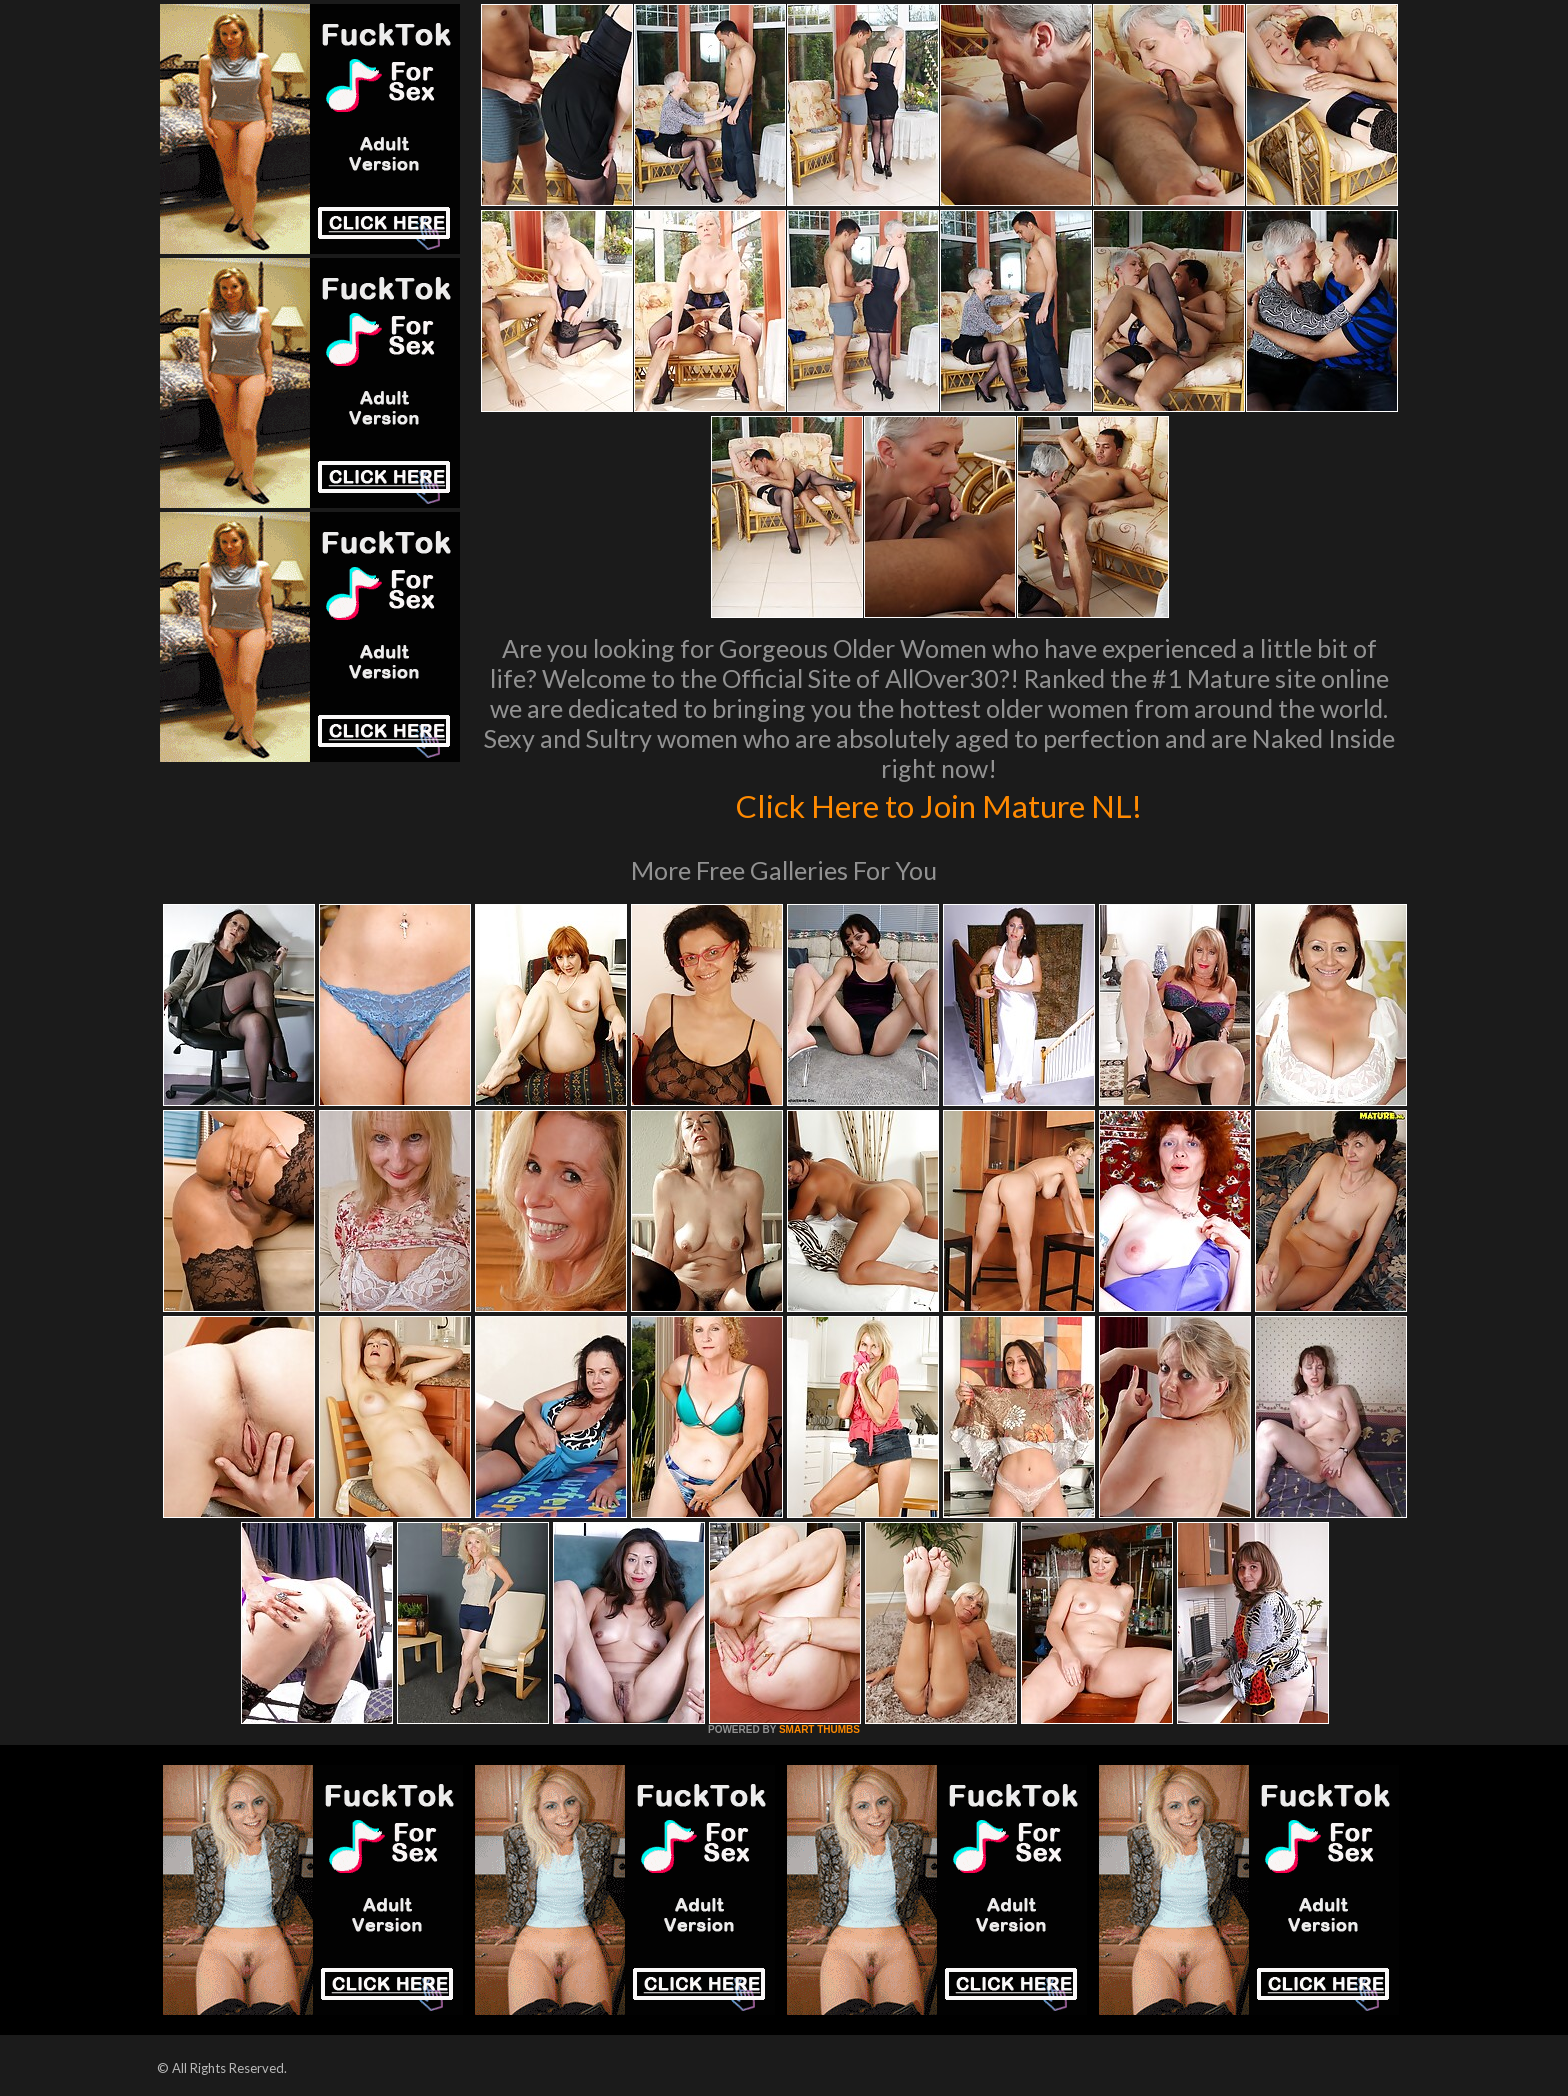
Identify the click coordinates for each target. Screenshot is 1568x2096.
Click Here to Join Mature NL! (939, 804)
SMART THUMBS (819, 1729)
